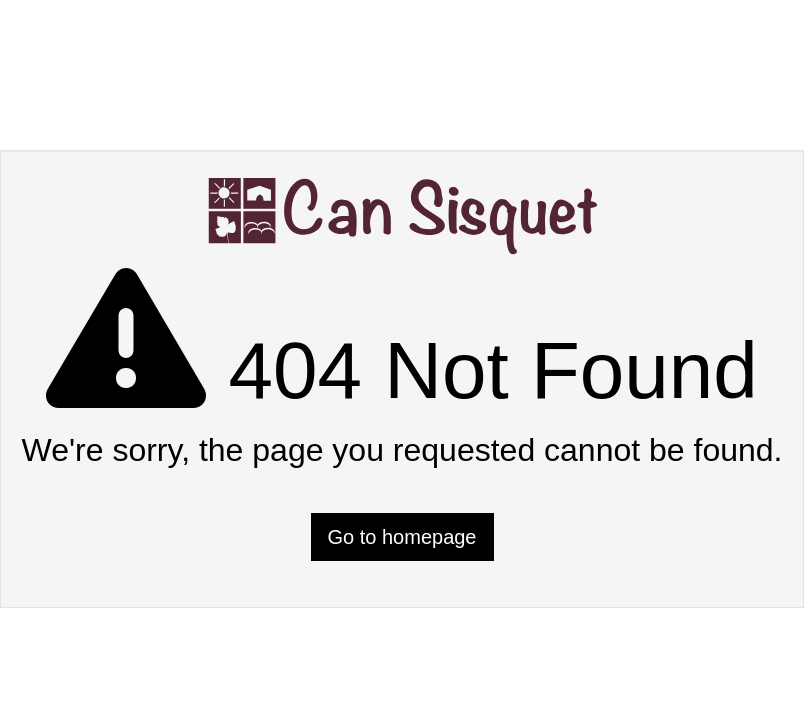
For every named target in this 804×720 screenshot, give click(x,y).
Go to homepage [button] (402, 537)
